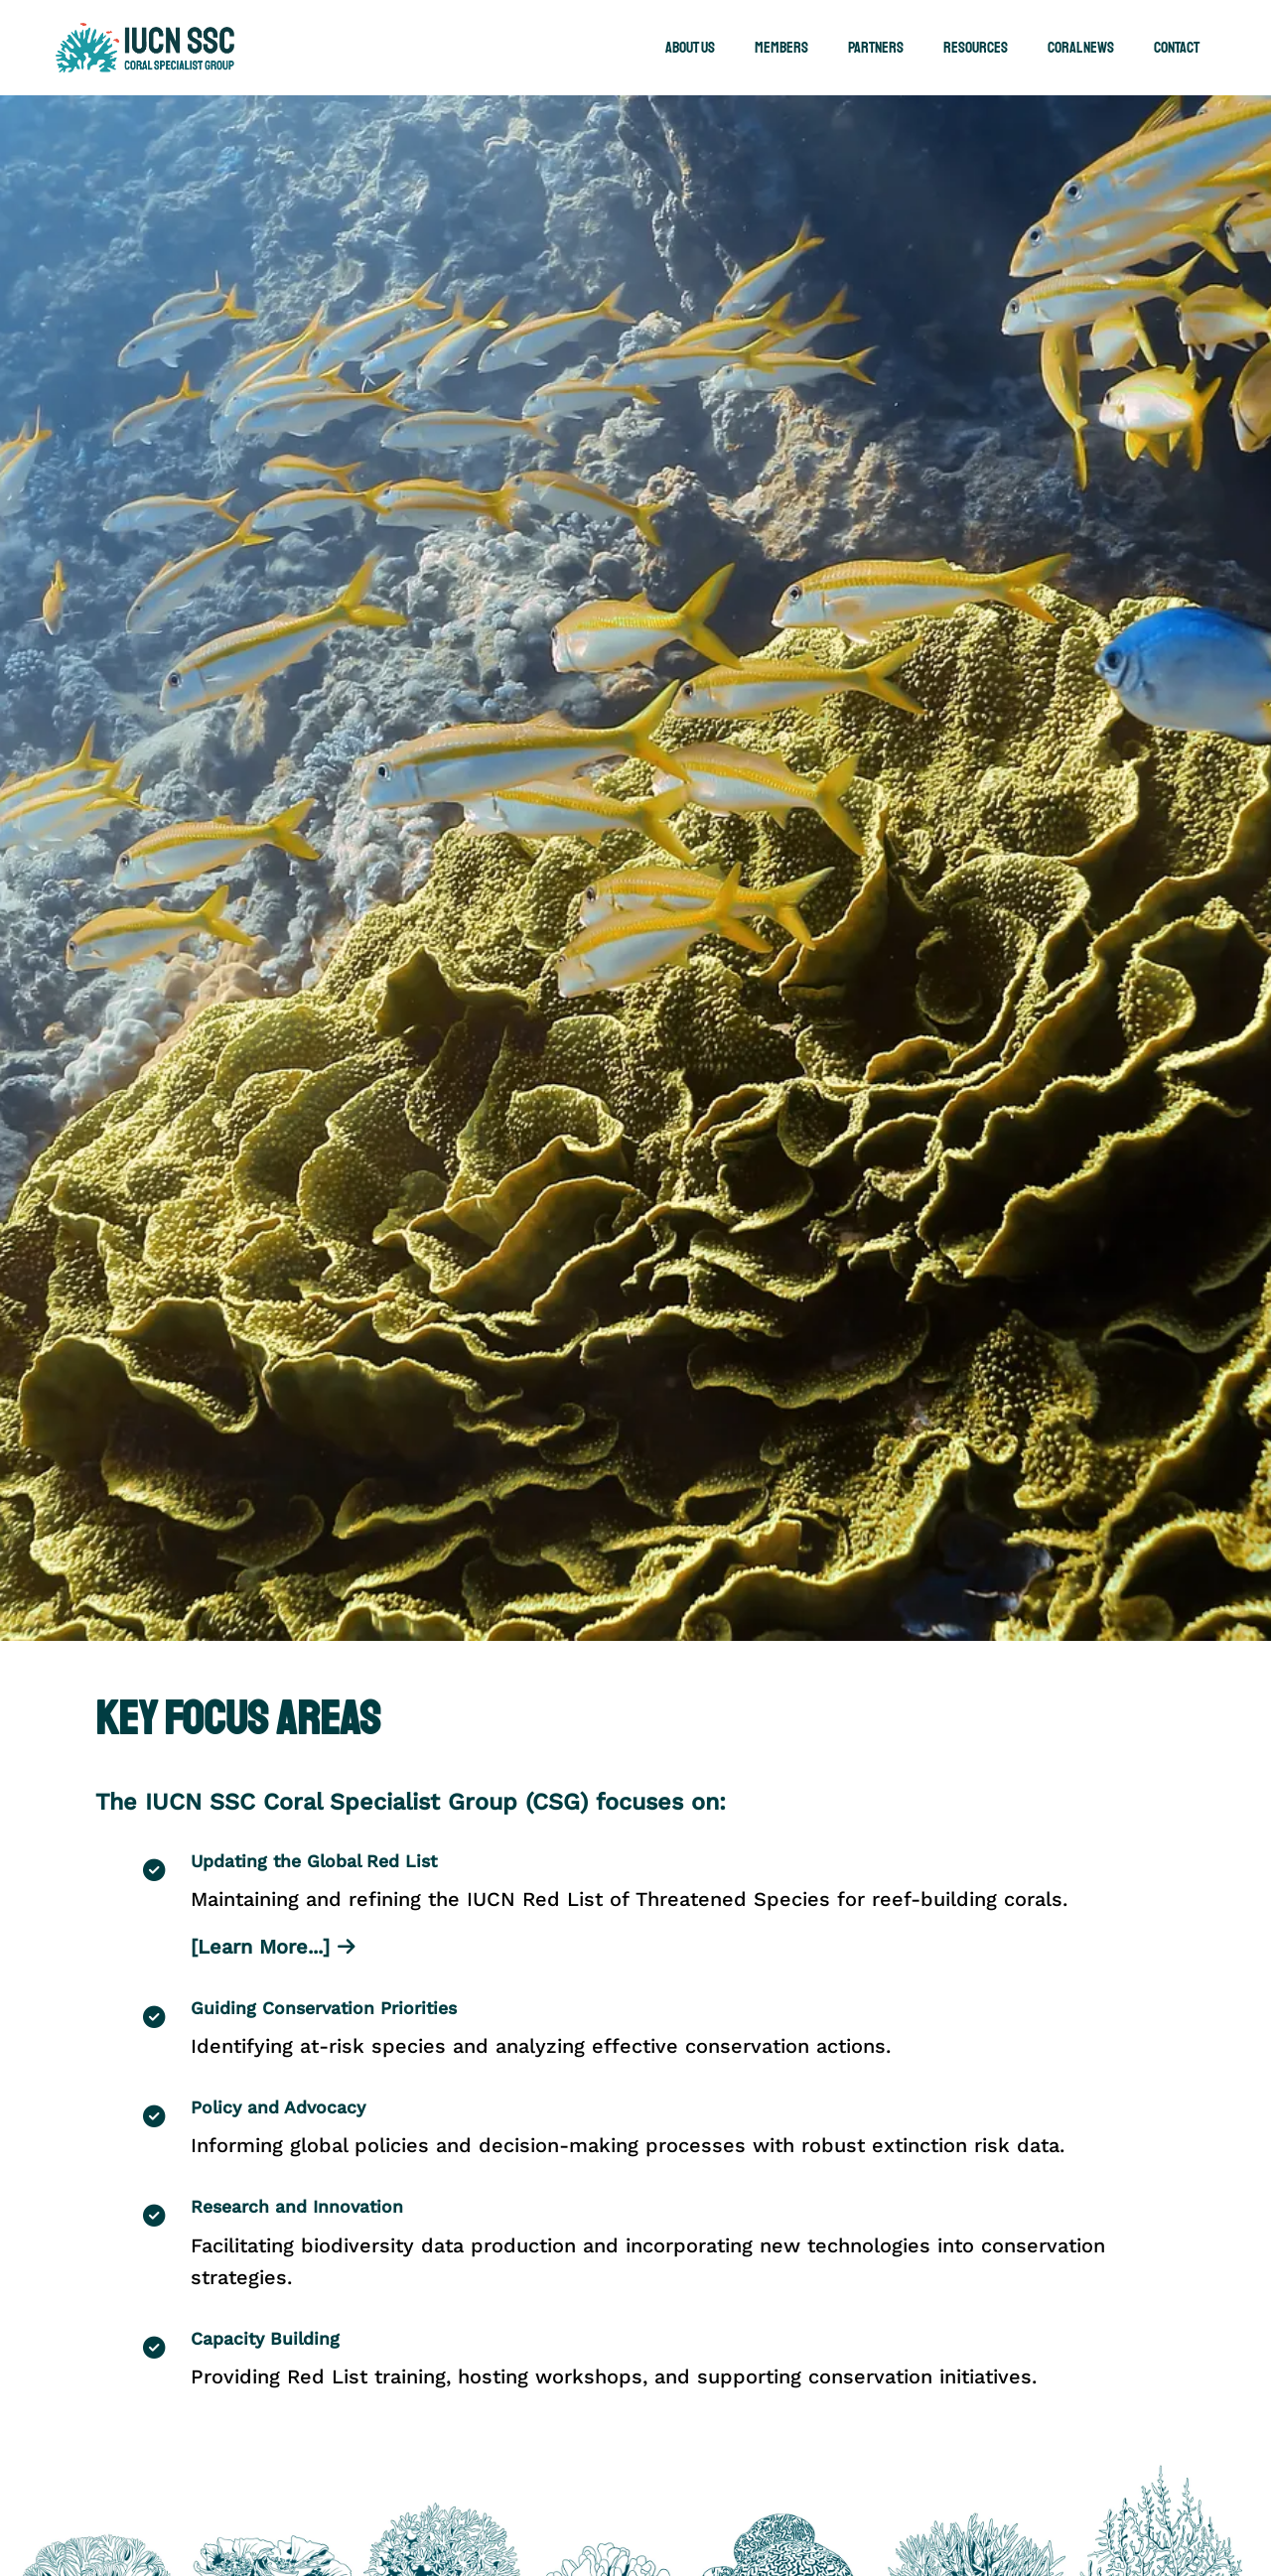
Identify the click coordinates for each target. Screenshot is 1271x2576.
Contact (1177, 48)
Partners (876, 48)
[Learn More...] (273, 1947)
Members (781, 48)
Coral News (1081, 48)
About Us (690, 48)
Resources (975, 48)
